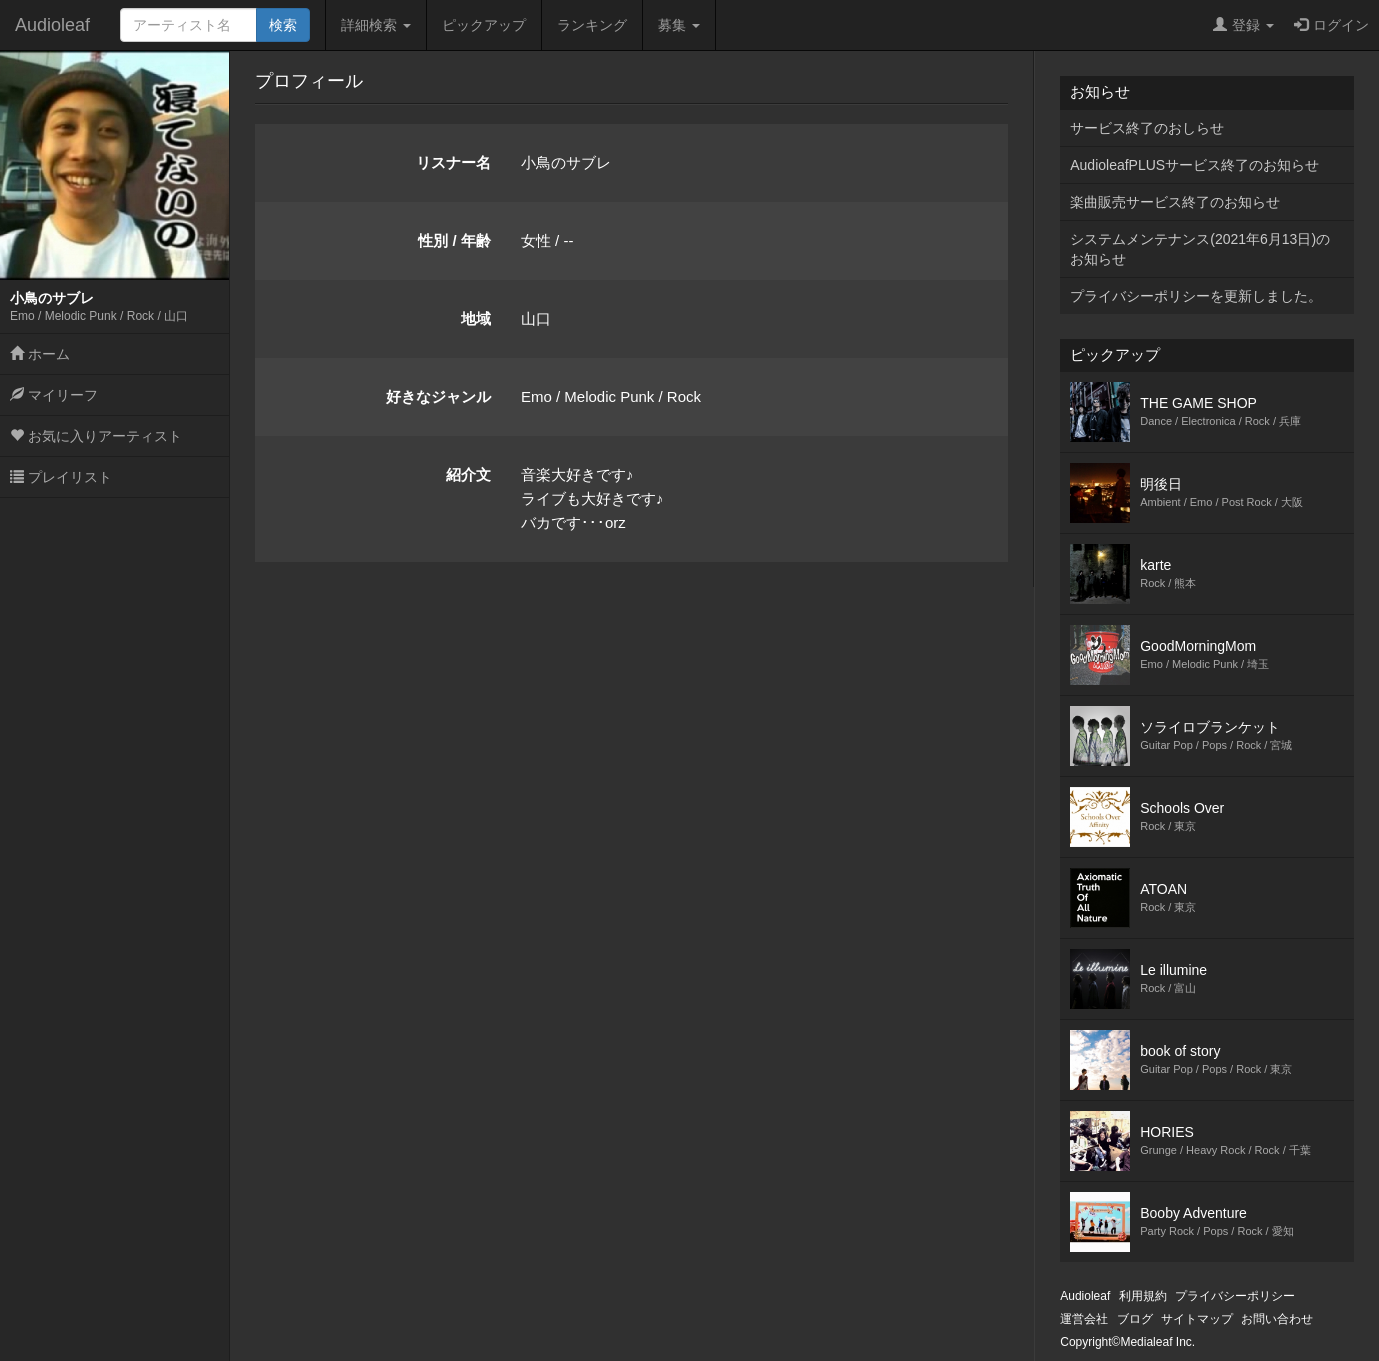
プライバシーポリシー (1235, 1296)
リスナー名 (453, 162)
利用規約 (1143, 1296)
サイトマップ (1197, 1319)
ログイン (1331, 25)
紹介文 (468, 474)
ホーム (40, 354)
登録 (1243, 25)
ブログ (1135, 1319)
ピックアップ (484, 25)
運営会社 (1084, 1319)
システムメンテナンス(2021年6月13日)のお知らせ (1200, 249)
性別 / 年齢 (454, 240)
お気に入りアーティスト (96, 436)
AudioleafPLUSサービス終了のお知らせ (1194, 165)
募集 (679, 25)
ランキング (592, 25)
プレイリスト (61, 477)
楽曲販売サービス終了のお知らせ (1175, 202)
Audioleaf (52, 25)
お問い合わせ (1277, 1319)
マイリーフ (54, 395)
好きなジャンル (438, 396)
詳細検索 (376, 25)
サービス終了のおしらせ (1147, 128)
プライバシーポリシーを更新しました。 (1196, 296)
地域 (476, 318)
